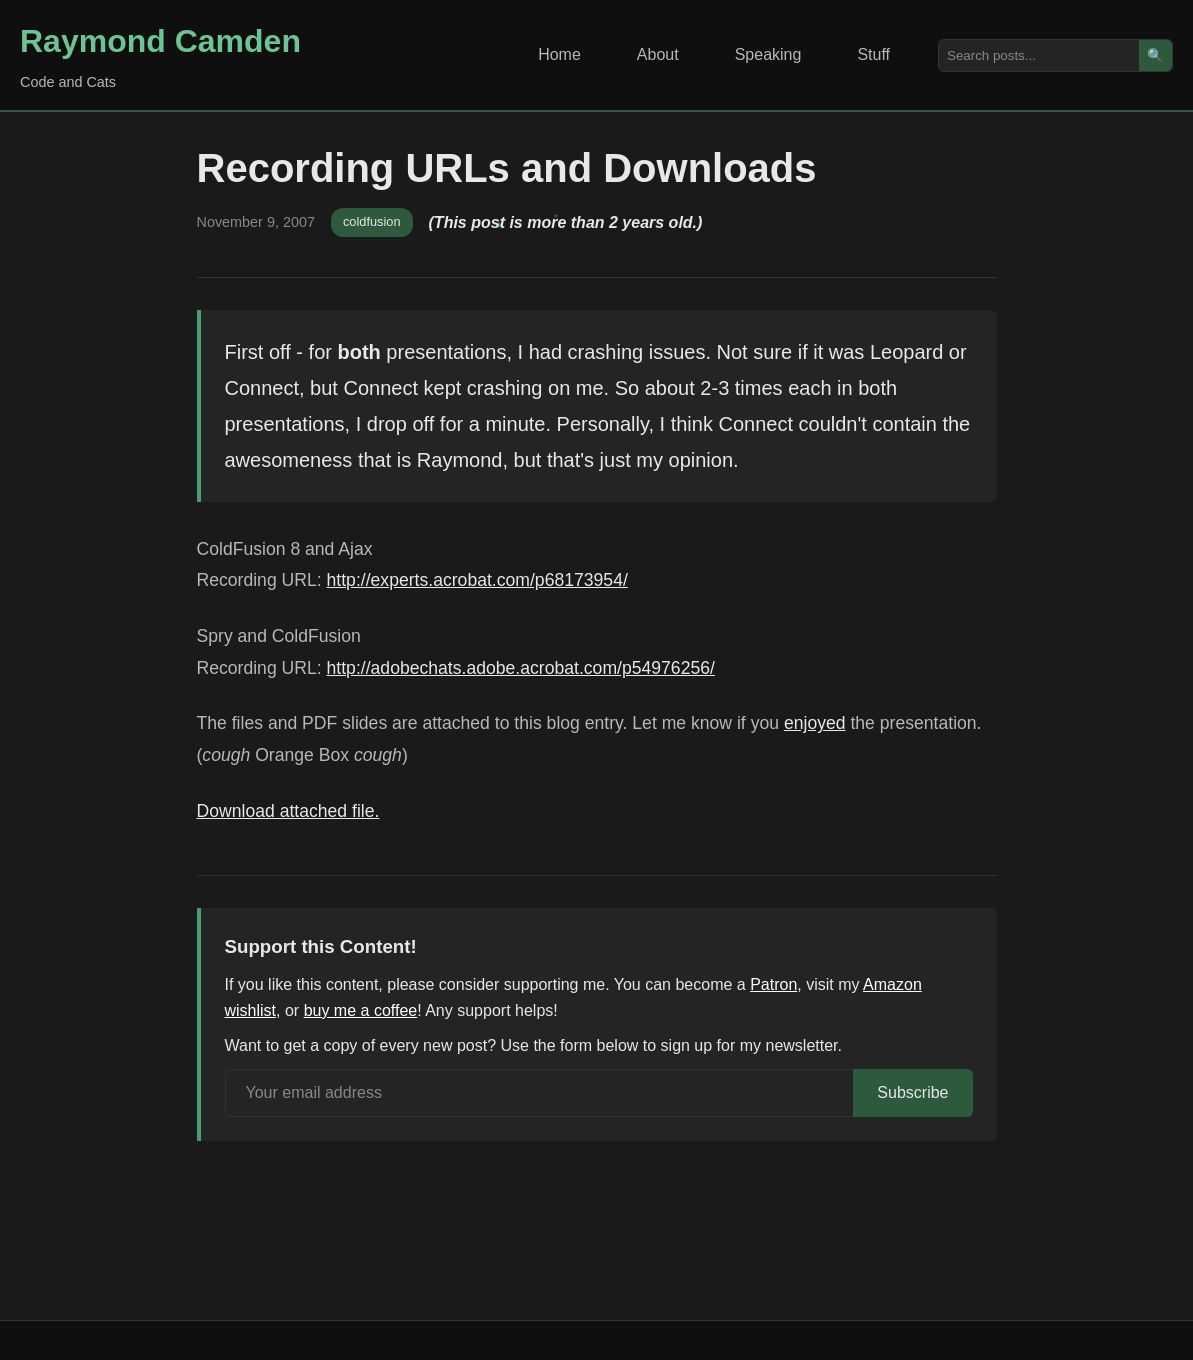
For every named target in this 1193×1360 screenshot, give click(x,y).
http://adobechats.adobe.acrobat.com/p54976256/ (521, 668)
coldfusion (372, 221)
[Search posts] (1039, 55)
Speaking (768, 54)
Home (559, 54)
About (658, 54)
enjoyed (815, 723)
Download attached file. (288, 811)
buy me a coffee (361, 1010)
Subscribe (912, 1092)
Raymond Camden (160, 41)
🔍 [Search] (1155, 55)
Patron (773, 984)
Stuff (873, 54)
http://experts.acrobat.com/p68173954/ (477, 580)
